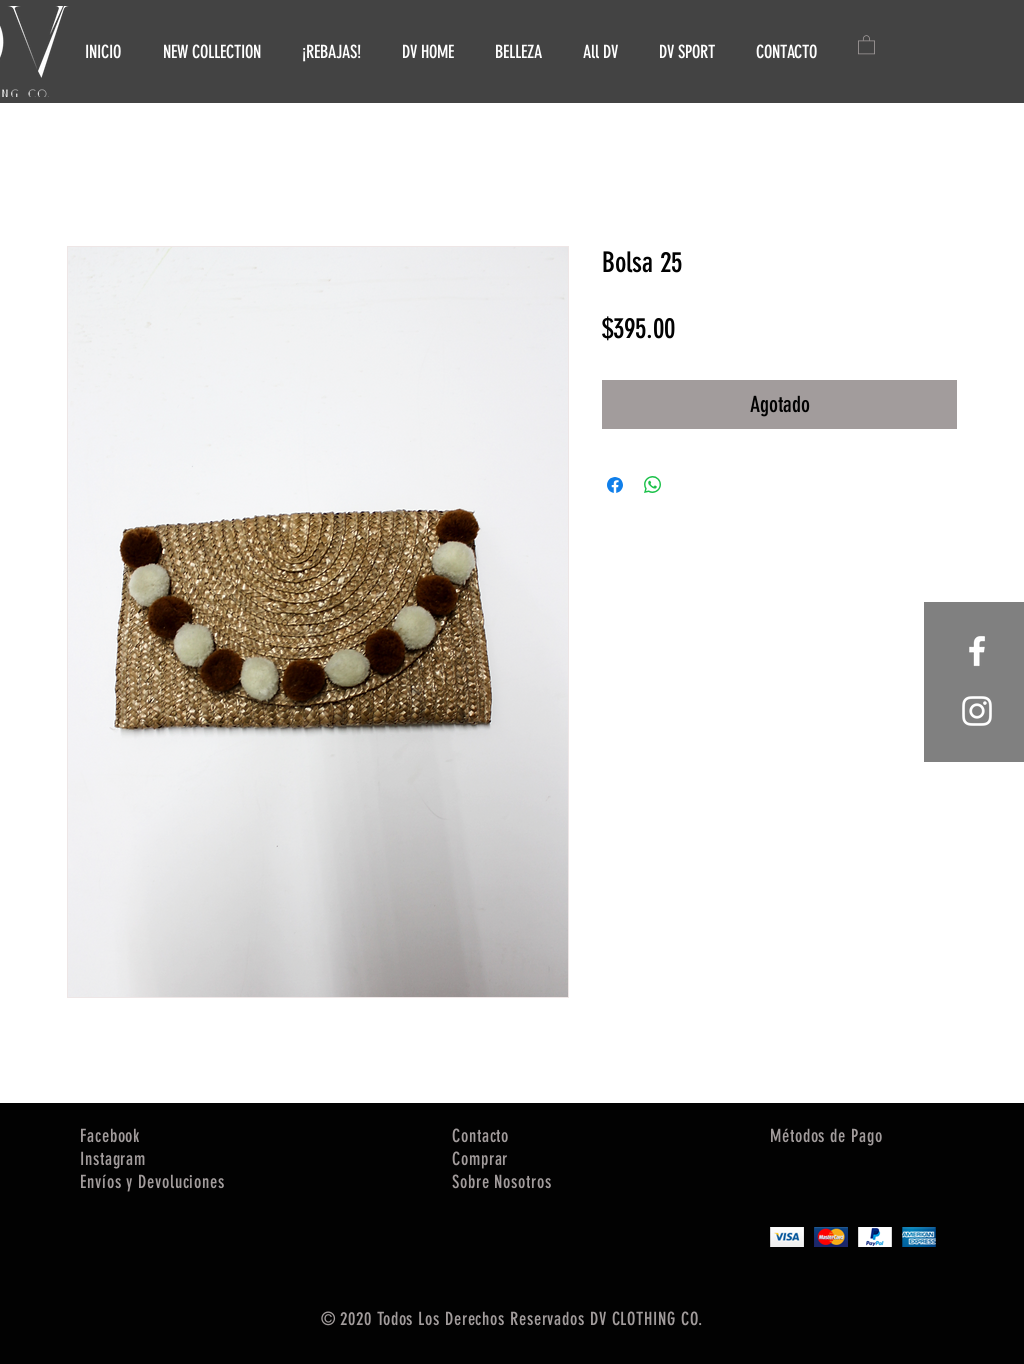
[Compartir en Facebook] (615, 485)
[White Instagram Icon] (977, 711)
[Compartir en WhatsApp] (653, 485)
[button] (866, 44)
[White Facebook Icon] (977, 651)
